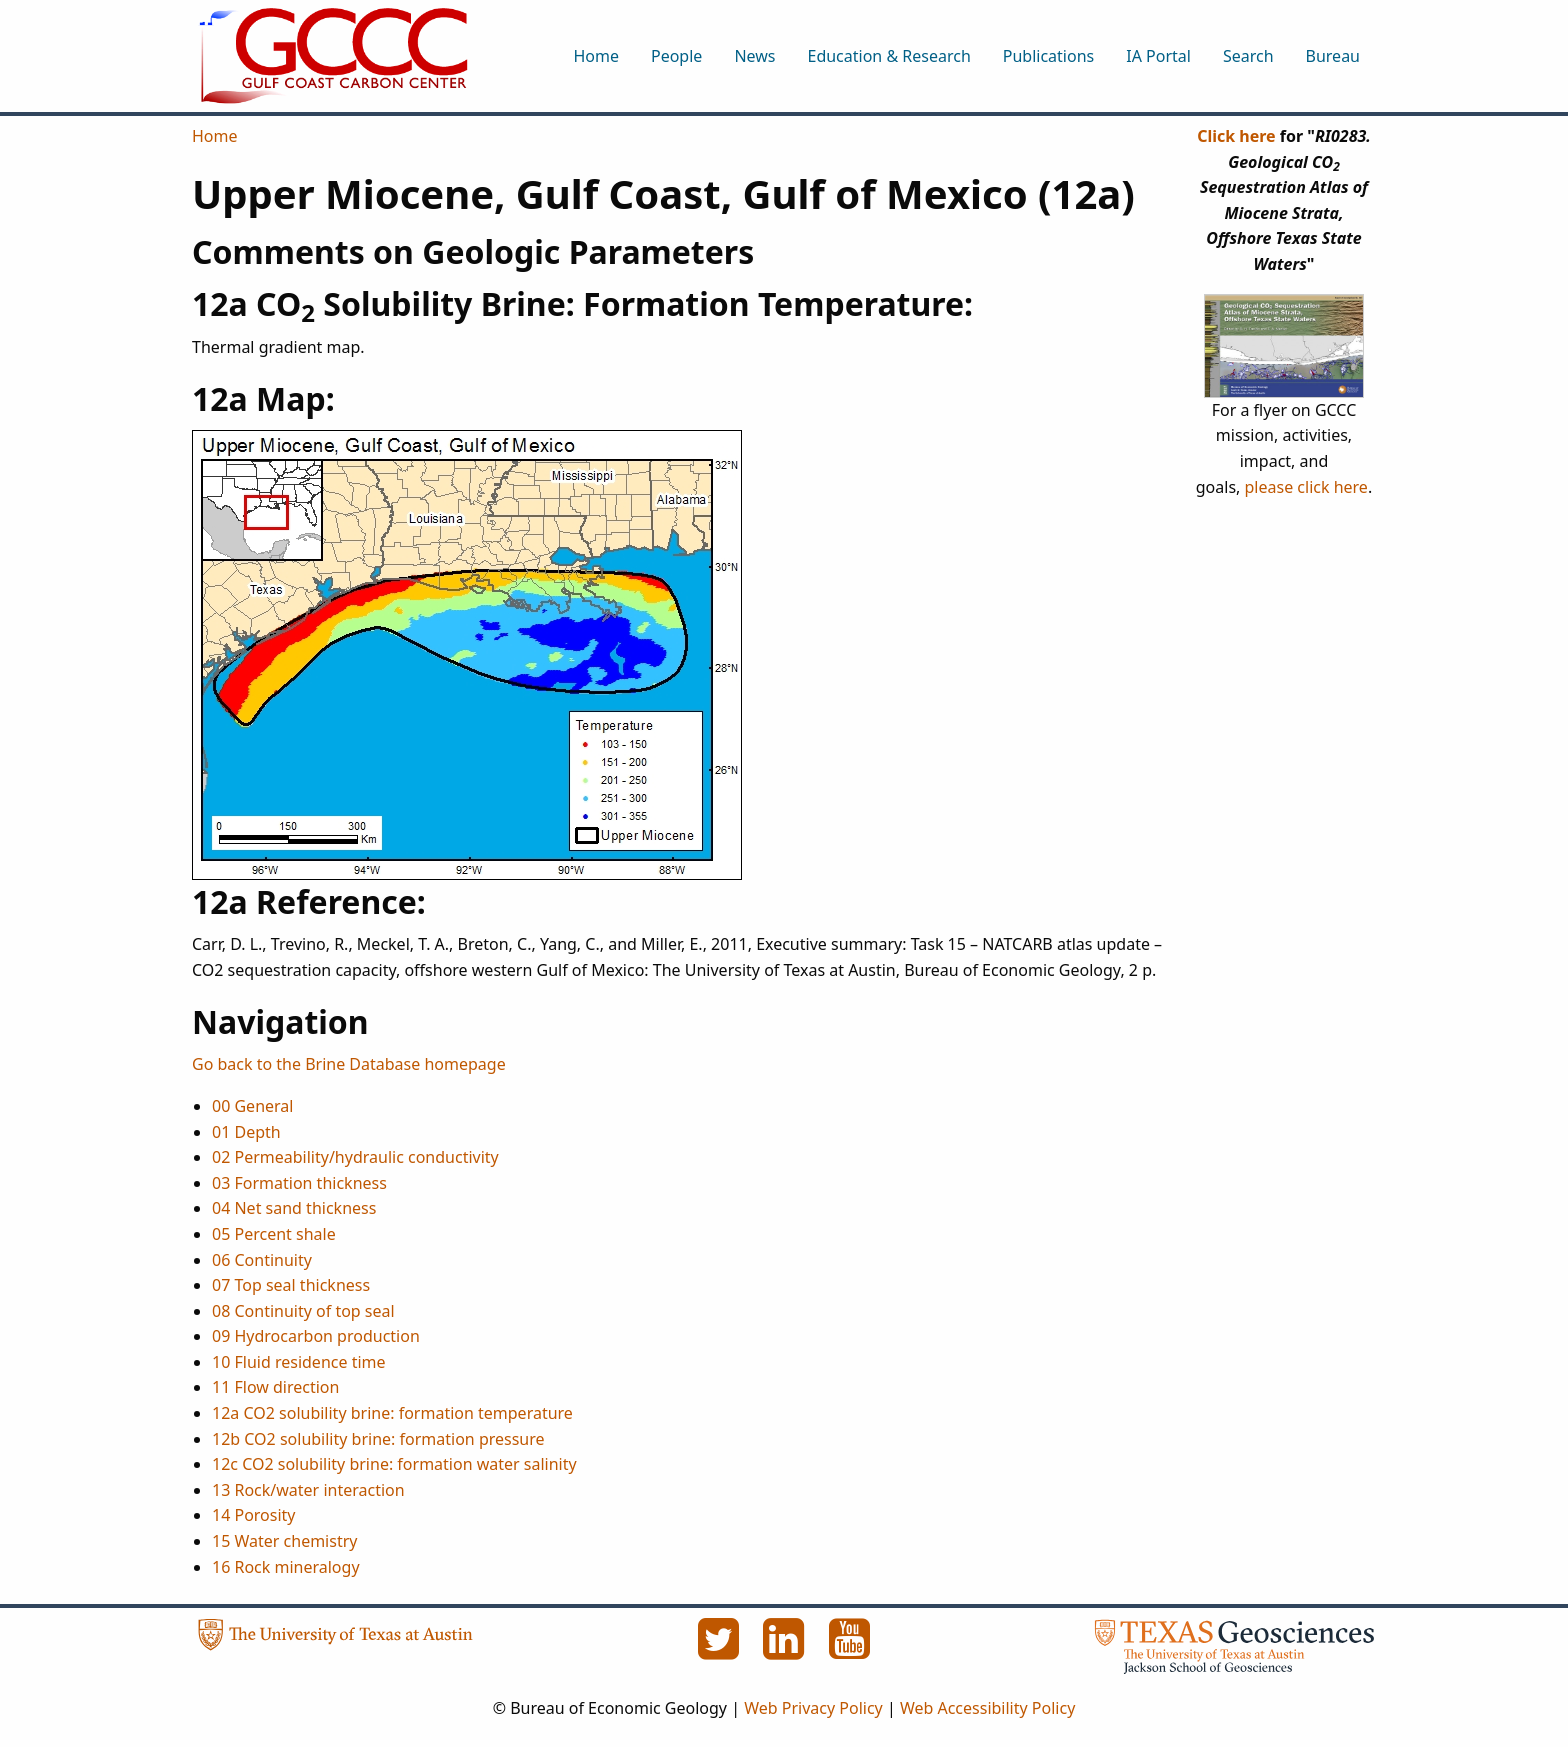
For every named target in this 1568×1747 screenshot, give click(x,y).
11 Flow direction (275, 1387)
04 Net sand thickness (294, 1208)
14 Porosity (254, 1515)
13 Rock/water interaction (308, 1490)
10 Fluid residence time (299, 1362)
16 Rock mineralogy (286, 1567)
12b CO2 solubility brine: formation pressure (378, 1439)
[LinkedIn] (786, 1650)
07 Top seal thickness (291, 1285)
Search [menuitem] (1248, 56)
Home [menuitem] (596, 56)
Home (215, 136)
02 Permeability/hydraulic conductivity (355, 1157)
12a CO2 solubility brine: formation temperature (392, 1413)
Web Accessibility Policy (987, 1708)
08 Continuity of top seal (303, 1311)
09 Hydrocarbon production (316, 1336)
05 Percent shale (274, 1234)
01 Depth (246, 1132)
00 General (252, 1106)
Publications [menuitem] (1048, 56)
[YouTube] (850, 1650)
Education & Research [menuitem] (888, 56)
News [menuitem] (754, 56)
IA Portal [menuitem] (1158, 56)
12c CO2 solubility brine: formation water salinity (394, 1464)
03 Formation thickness (299, 1183)
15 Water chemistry (284, 1541)
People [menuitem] (676, 56)
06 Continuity (262, 1260)
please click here (1306, 487)
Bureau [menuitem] (1333, 56)
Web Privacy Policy (813, 1708)
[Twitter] (720, 1650)
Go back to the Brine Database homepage (349, 1064)
